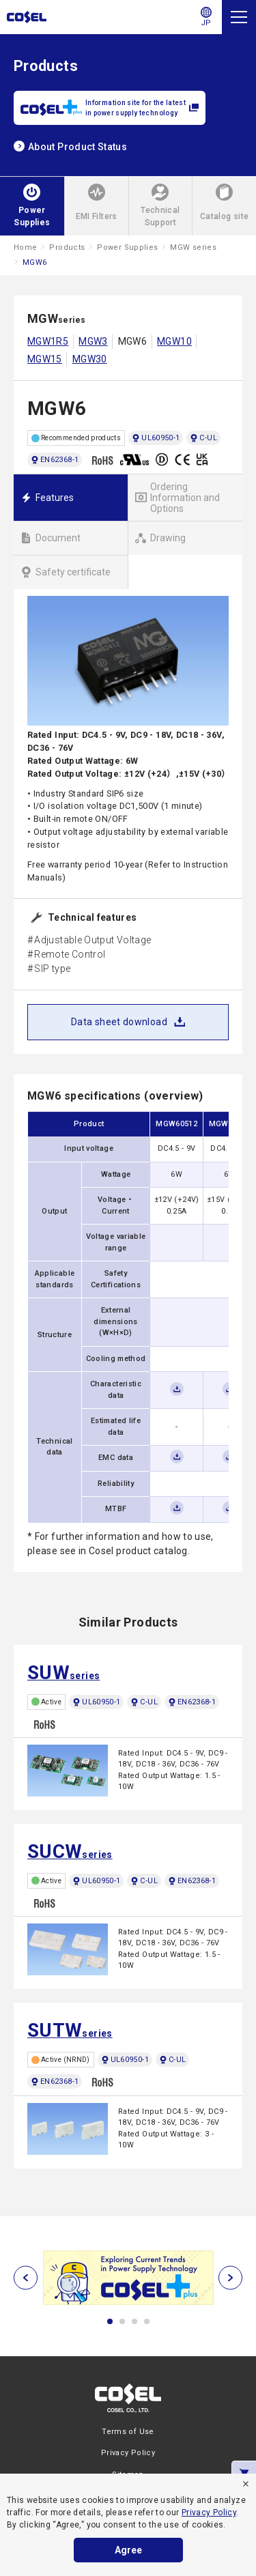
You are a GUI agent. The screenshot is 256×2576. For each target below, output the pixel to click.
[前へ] (26, 2277)
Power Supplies (127, 247)
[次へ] (230, 2277)
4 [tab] (147, 2321)
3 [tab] (134, 2321)
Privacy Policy (209, 2512)
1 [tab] (110, 2321)
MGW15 (44, 359)
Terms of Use (128, 2431)
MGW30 (89, 359)
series (63, 1672)
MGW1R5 (47, 341)
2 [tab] (122, 2321)
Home (25, 247)
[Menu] (239, 17)
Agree (128, 2550)
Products (67, 247)
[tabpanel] (128, 2277)
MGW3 (93, 341)
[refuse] (245, 2483)
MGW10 (174, 341)
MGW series (193, 247)
